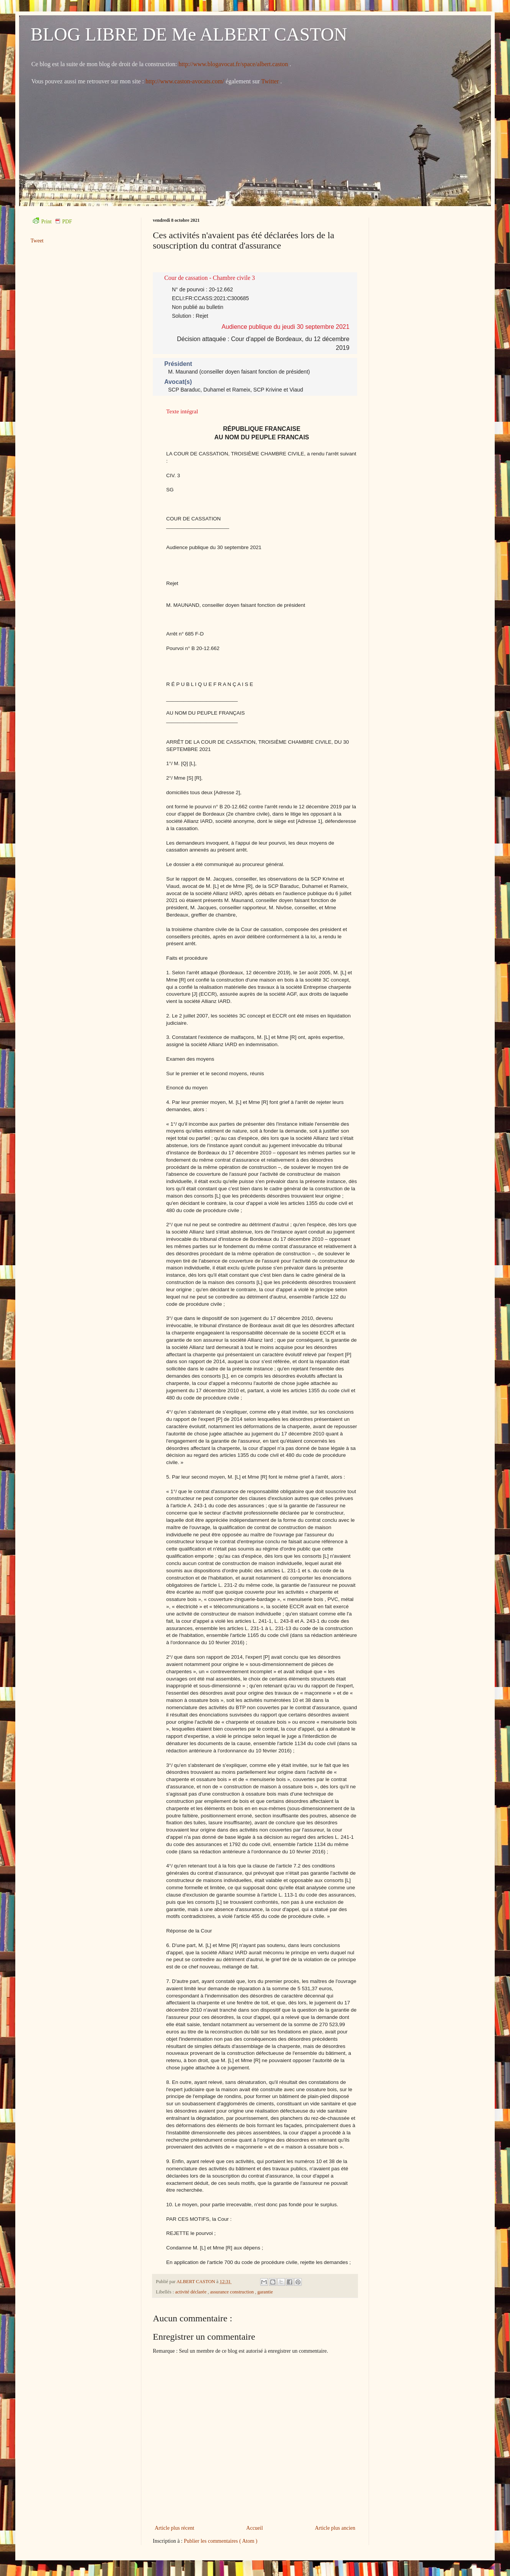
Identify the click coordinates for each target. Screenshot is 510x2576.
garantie (265, 2292)
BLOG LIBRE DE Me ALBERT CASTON (189, 34)
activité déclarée (191, 2292)
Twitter (270, 81)
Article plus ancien (335, 2528)
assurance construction (232, 2292)
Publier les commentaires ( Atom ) (220, 2541)
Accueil (254, 2528)
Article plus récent (174, 2528)
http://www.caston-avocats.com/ (185, 81)
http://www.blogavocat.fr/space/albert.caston (233, 64)
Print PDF (52, 221)
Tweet (37, 241)
